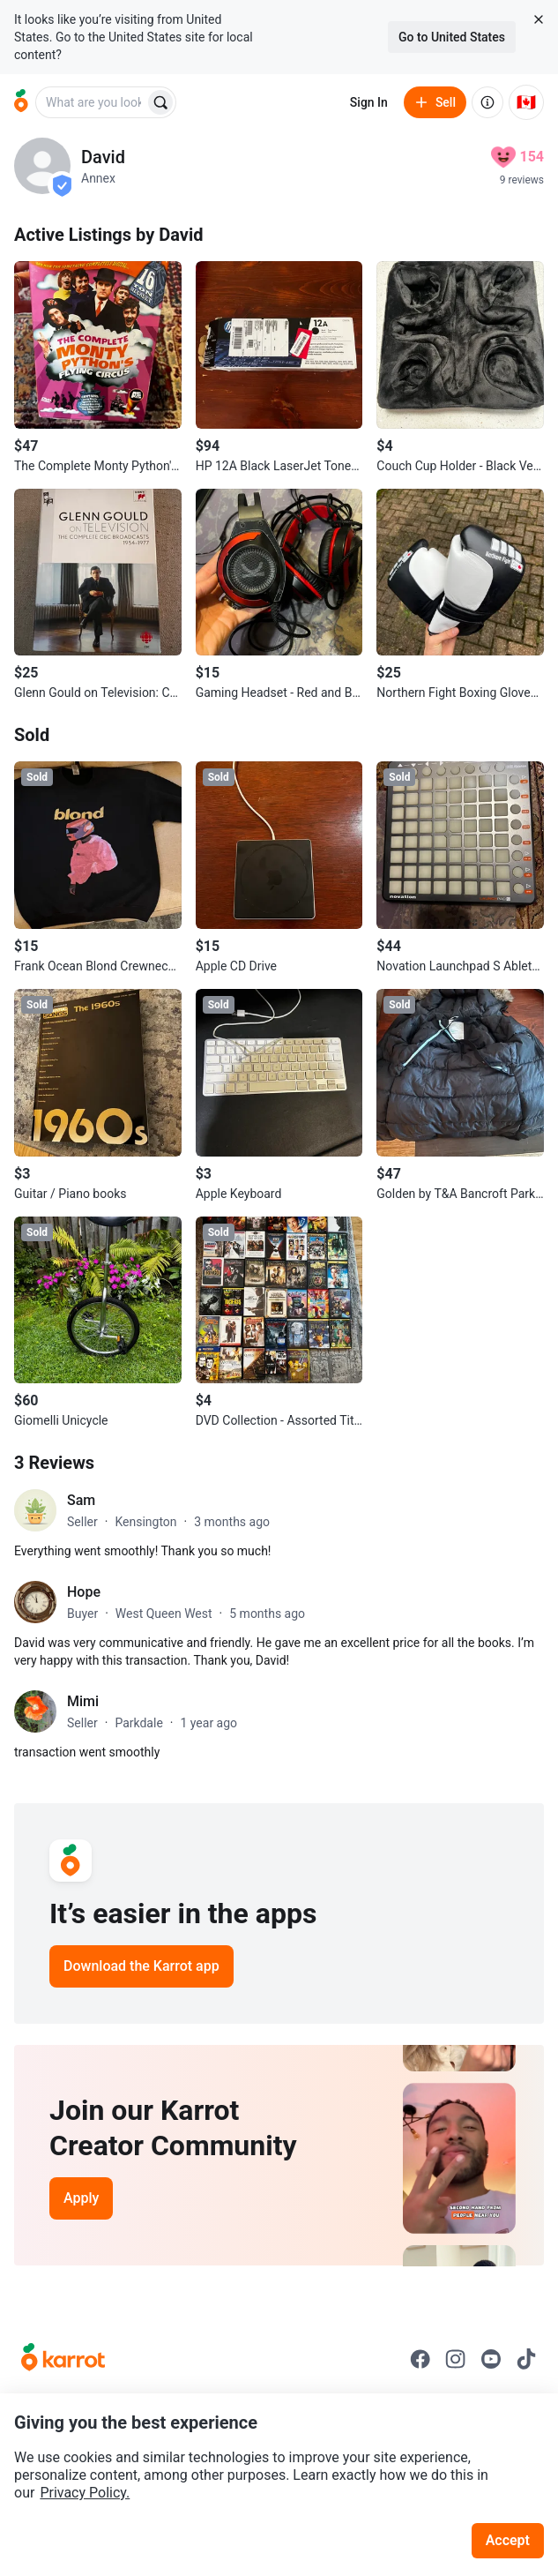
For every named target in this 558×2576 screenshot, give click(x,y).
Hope (83, 1592)
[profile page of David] (42, 166)
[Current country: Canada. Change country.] (526, 102)
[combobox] (91, 102)
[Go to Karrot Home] (63, 2359)
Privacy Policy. (85, 2492)
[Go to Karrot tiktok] (526, 2359)
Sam (81, 1500)
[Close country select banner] (538, 19)
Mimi (83, 1701)
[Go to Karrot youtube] (491, 2359)
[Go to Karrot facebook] (420, 2359)
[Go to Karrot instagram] (455, 2359)
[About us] (487, 102)
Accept (508, 2540)
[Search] (160, 102)
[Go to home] (21, 102)
